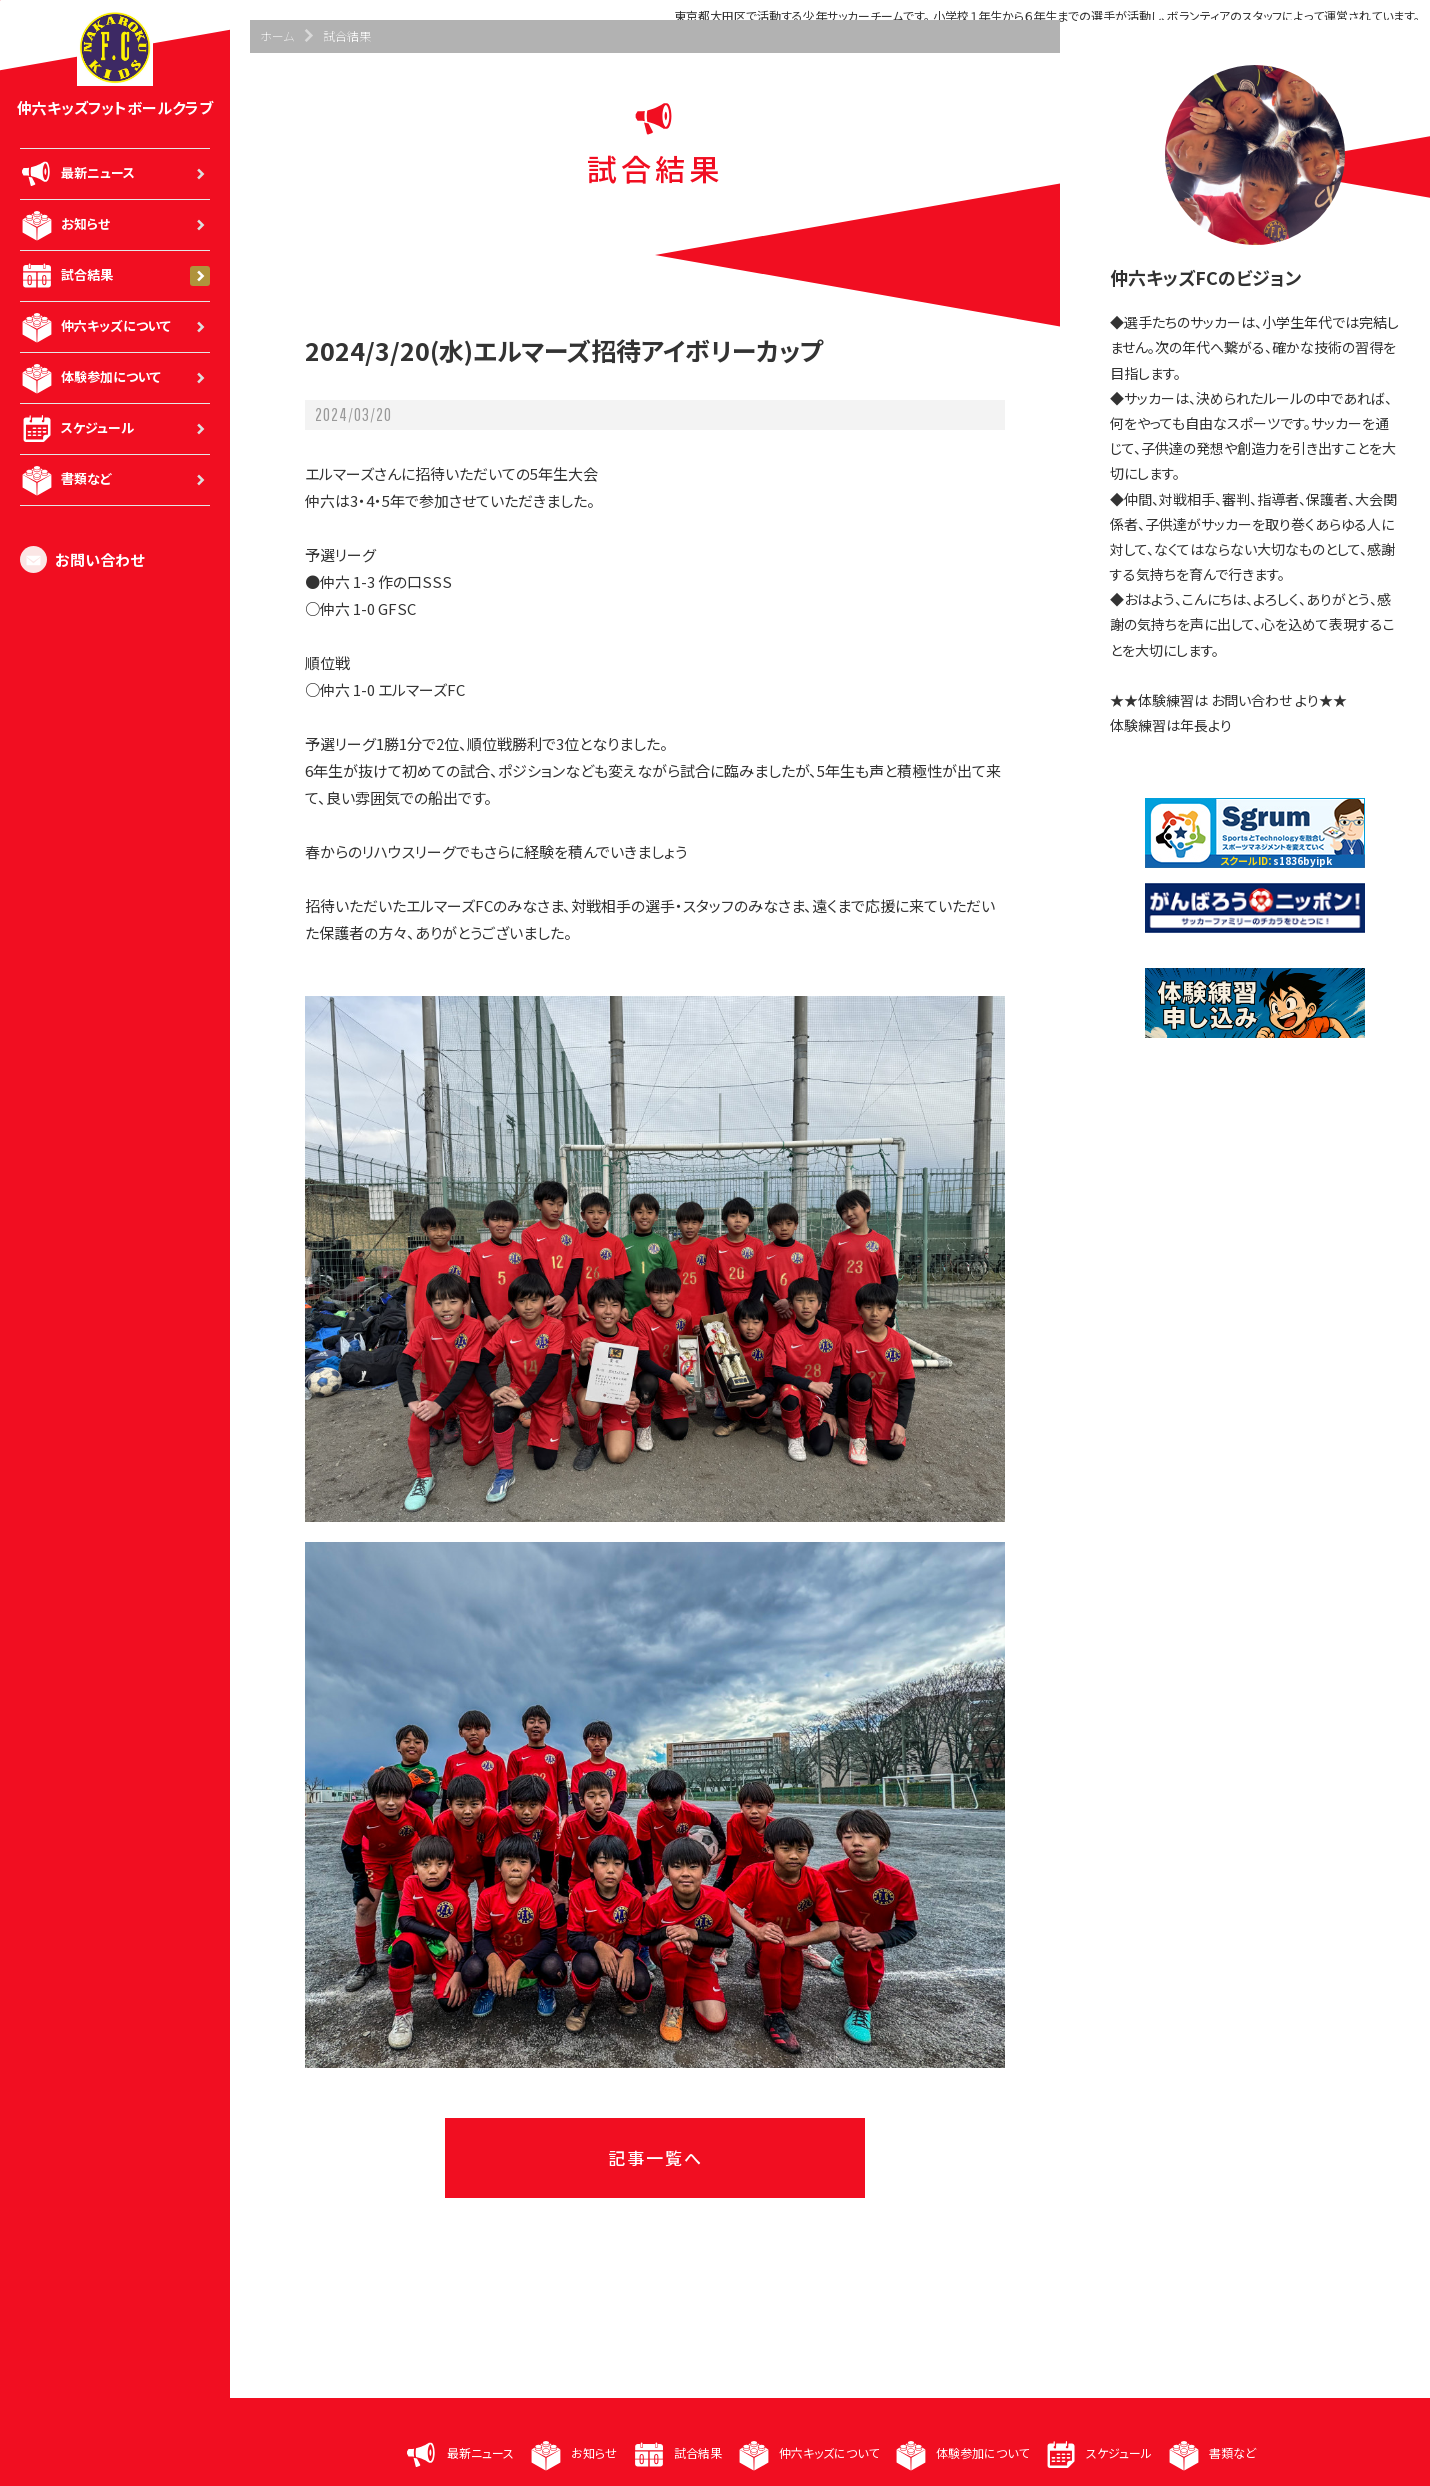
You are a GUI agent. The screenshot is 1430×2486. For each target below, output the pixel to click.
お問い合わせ (82, 559)
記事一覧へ (655, 2157)
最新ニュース (115, 174)
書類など (115, 480)
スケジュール (115, 429)
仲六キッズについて (115, 327)
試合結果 (115, 276)
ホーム (277, 35)
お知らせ (115, 225)
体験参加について (115, 378)
